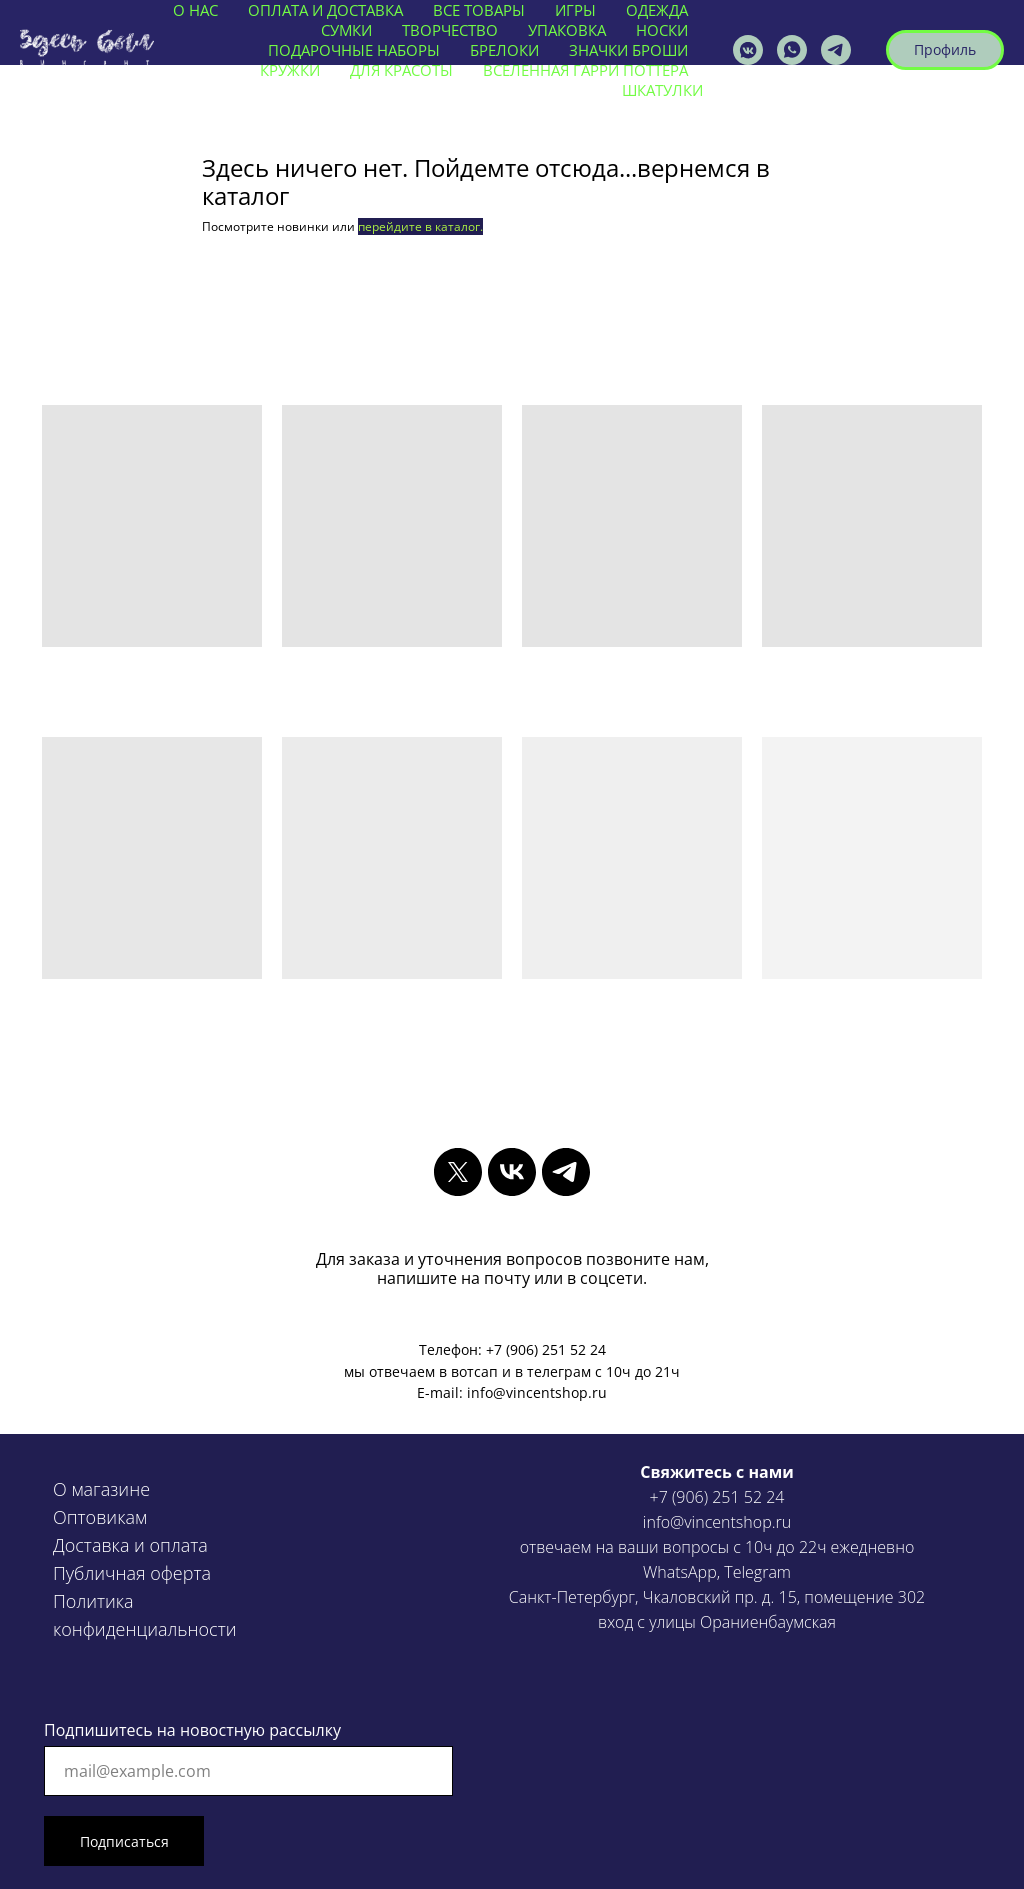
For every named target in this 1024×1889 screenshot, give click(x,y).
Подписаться (124, 1841)
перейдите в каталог (419, 226)
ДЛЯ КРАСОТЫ (401, 70)
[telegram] (566, 1172)
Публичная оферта (132, 1573)
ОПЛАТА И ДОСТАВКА (325, 10)
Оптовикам (100, 1517)
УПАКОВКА (567, 30)
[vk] (512, 1172)
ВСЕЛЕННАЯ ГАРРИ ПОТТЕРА (585, 70)
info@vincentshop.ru (717, 1522)
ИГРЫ (575, 10)
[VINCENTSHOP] (836, 50)
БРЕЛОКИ (504, 50)
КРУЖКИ (290, 70)
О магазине (101, 1489)
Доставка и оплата (130, 1545)
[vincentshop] (748, 50)
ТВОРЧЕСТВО (450, 30)
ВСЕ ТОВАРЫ (479, 10)
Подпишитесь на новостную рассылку (192, 1730)
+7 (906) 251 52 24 (717, 1497)
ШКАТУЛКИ (662, 90)
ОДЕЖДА (657, 10)
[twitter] (458, 1172)
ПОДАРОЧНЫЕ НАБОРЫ (354, 50)
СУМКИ (346, 30)
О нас (195, 10)
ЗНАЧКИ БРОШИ (628, 50)
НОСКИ (662, 30)
